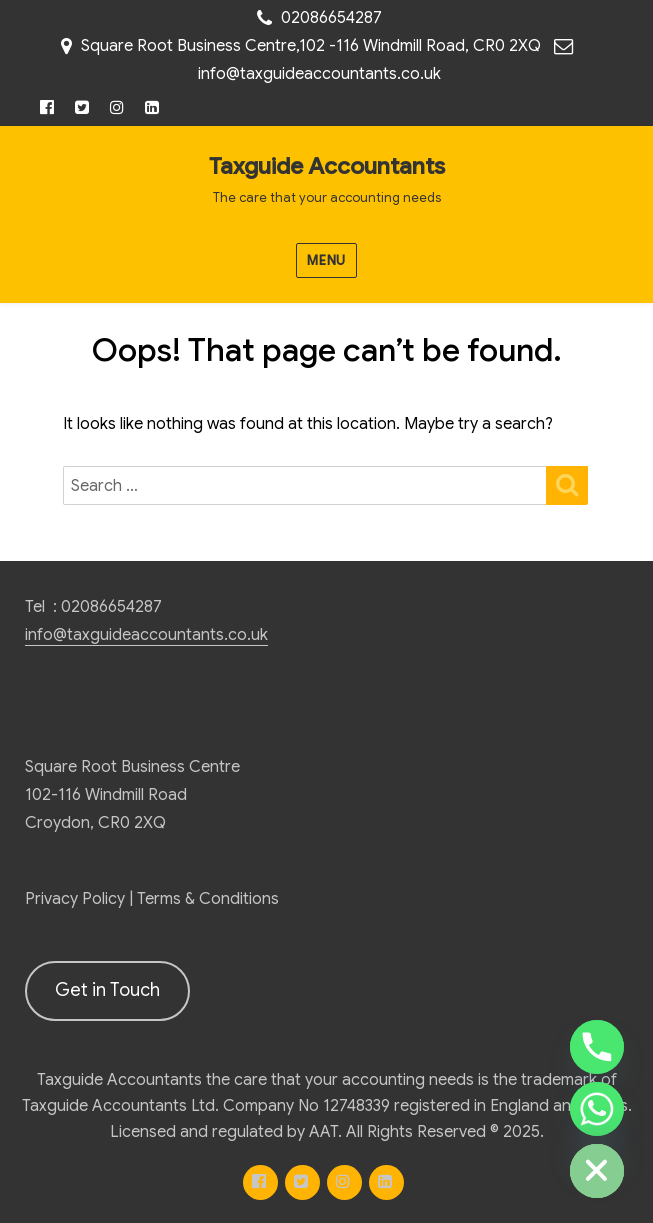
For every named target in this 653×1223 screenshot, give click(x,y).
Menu (326, 260)
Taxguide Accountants (327, 166)
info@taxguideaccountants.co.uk (319, 74)
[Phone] (597, 1047)
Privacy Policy (75, 899)
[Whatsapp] (597, 1109)
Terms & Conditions (208, 899)
